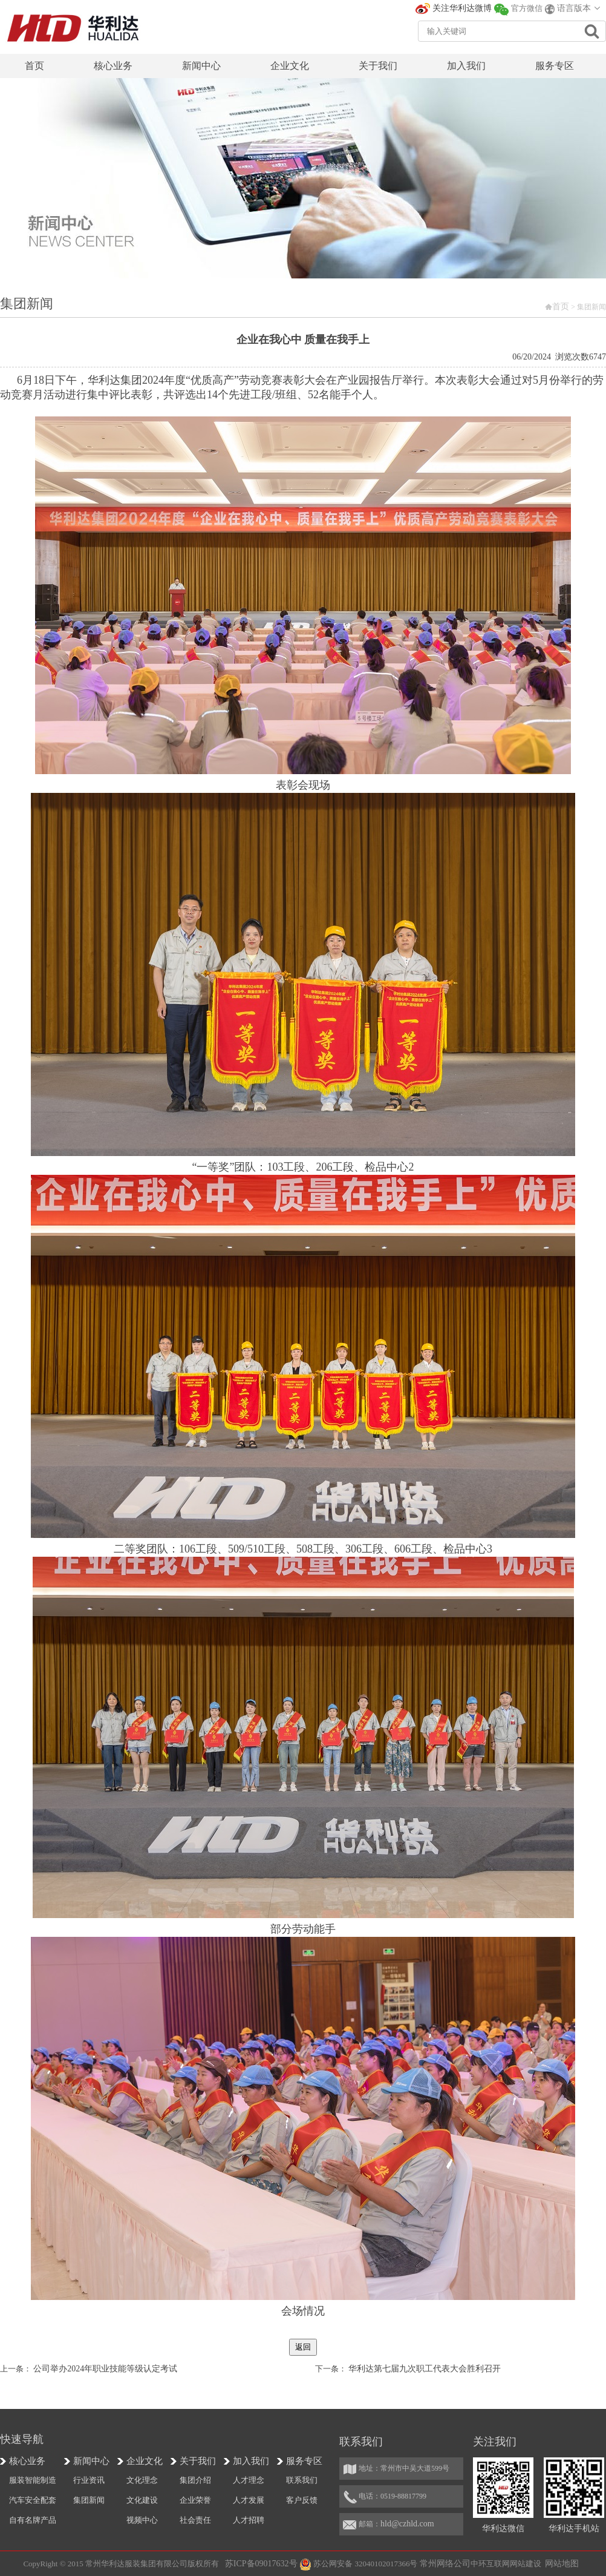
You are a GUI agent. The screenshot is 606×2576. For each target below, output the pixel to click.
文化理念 (142, 2480)
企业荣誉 (195, 2500)
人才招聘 (248, 2520)
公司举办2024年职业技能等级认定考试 (105, 2368)
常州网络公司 (445, 2563)
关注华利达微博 (462, 8)
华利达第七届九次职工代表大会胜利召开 (424, 2368)
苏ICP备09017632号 (261, 2563)
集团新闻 (89, 2500)
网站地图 (562, 2563)
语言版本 (574, 8)
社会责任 (195, 2520)
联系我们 (302, 2480)
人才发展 (248, 2500)
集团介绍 (195, 2480)
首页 (560, 306)
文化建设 (142, 2500)
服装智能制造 (32, 2480)
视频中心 (142, 2520)
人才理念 (248, 2480)
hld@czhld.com (407, 2523)
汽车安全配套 (32, 2500)
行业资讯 (89, 2480)
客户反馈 (302, 2500)
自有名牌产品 (32, 2520)
